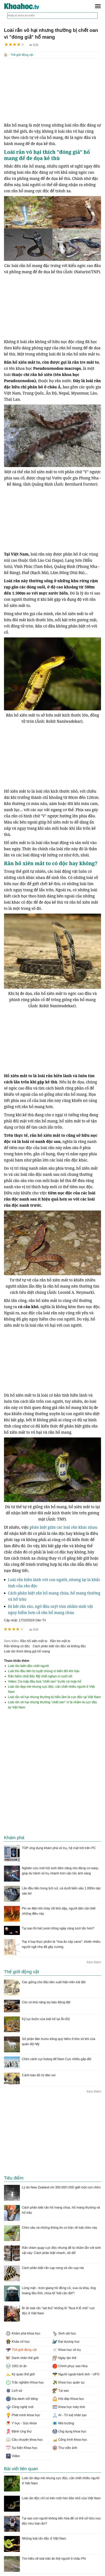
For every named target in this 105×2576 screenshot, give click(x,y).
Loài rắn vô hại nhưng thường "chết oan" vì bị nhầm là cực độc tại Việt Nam (52, 1704)
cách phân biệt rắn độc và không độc (59, 1645)
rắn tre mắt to (60, 1640)
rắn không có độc (17, 1645)
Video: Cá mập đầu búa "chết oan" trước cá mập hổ (44, 1681)
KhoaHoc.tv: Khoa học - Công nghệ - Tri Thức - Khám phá (26, 6)
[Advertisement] (52, 90)
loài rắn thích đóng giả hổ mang (27, 1651)
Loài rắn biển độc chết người (28, 1665)
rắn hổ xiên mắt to (33, 1640)
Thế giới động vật (22, 54)
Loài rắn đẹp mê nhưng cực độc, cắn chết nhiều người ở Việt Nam (51, 1689)
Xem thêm (94, 1961)
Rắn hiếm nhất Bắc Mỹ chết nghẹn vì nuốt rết (40, 1676)
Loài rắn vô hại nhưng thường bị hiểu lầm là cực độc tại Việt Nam (54, 1696)
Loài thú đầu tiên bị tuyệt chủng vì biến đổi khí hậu (44, 1670)
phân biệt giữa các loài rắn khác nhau (63, 1527)
